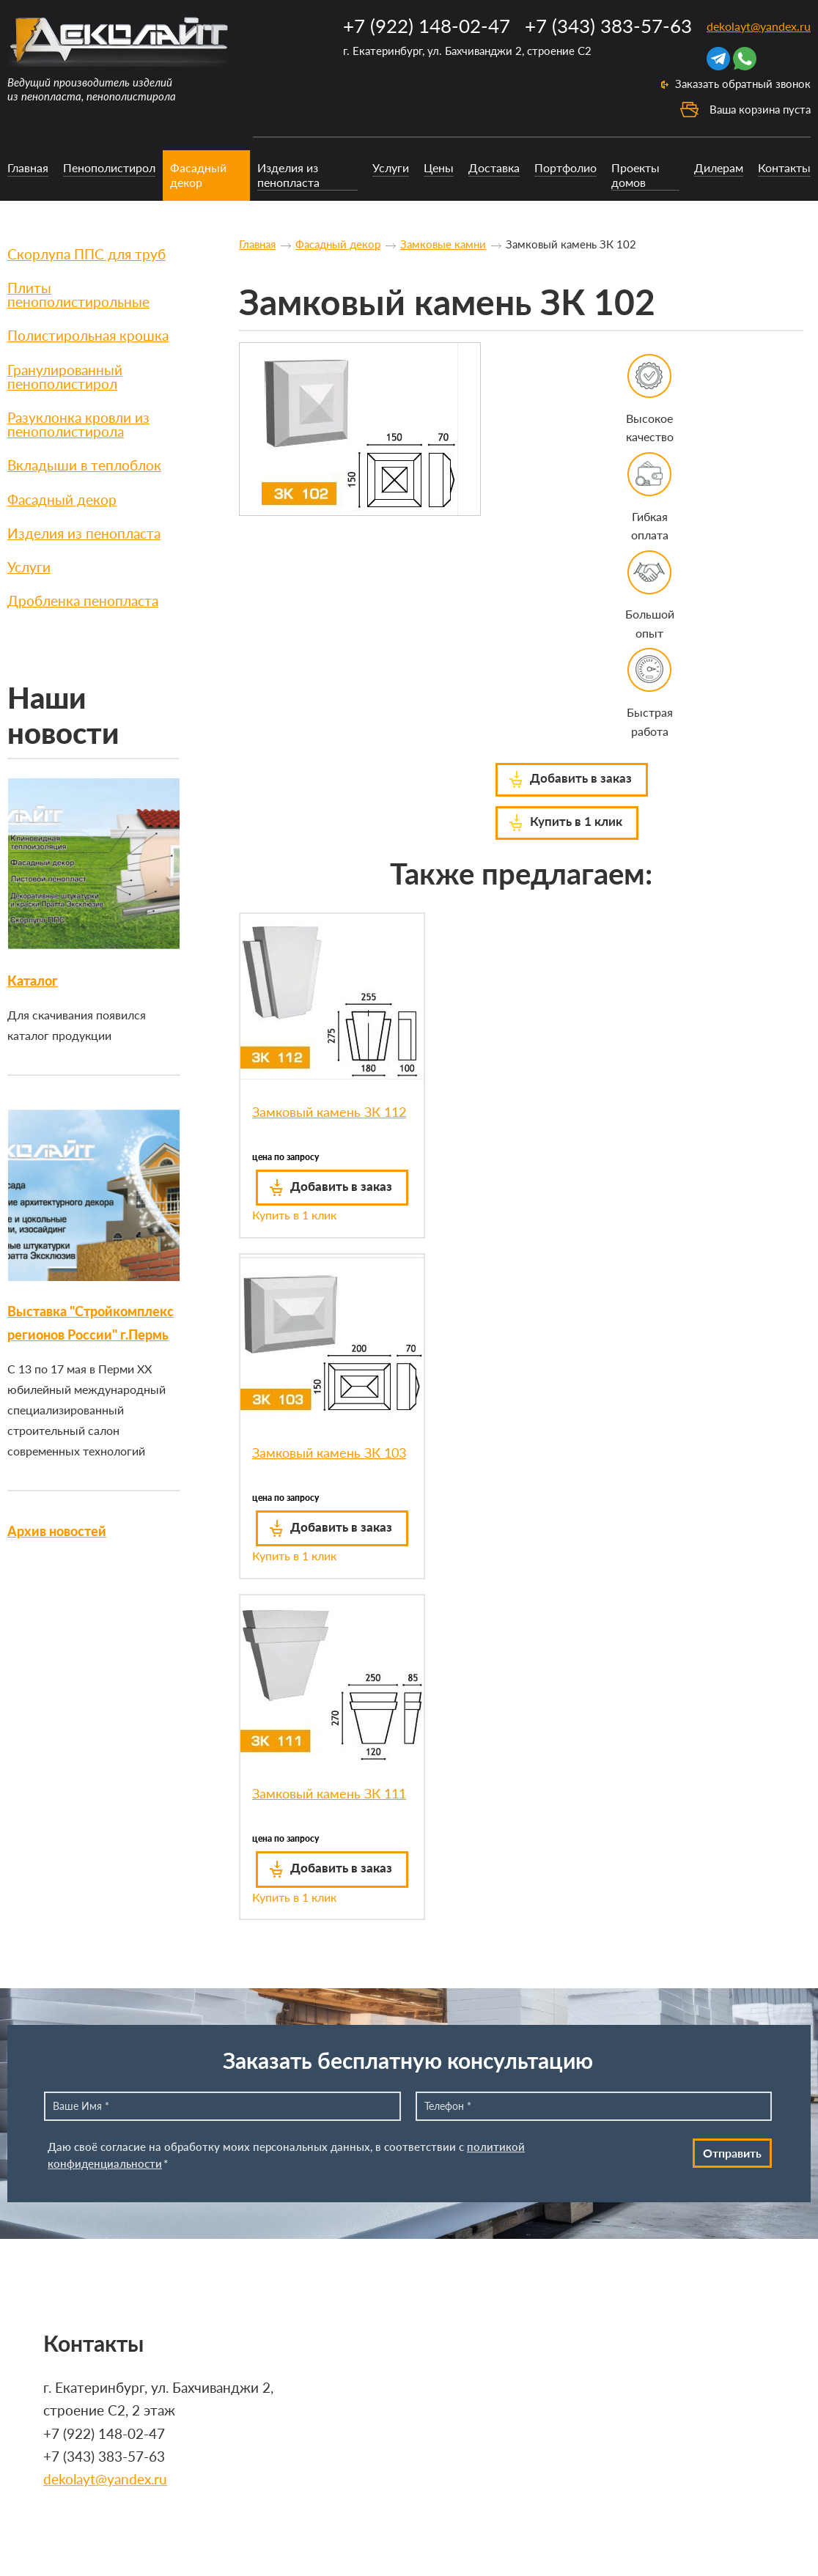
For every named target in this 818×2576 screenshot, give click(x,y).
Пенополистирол (109, 167)
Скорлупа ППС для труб (86, 254)
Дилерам (718, 167)
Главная (27, 167)
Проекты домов (635, 174)
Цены (439, 167)
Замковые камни (443, 244)
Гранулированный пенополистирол (64, 376)
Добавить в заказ (581, 778)
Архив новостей (56, 1531)
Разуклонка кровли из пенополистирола (78, 424)
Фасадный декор (198, 174)
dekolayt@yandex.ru (759, 26)
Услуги (390, 167)
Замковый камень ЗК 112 (329, 1112)
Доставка (494, 167)
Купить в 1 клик (576, 821)
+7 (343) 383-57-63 (608, 25)
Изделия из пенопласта (288, 174)
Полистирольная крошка (88, 335)
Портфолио (565, 167)
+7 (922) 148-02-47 (426, 25)
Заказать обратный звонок (743, 83)
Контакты (784, 167)
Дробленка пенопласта (82, 600)
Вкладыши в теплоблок (84, 465)
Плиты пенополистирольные (78, 294)
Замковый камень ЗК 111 (329, 1793)
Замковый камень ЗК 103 (329, 1452)
